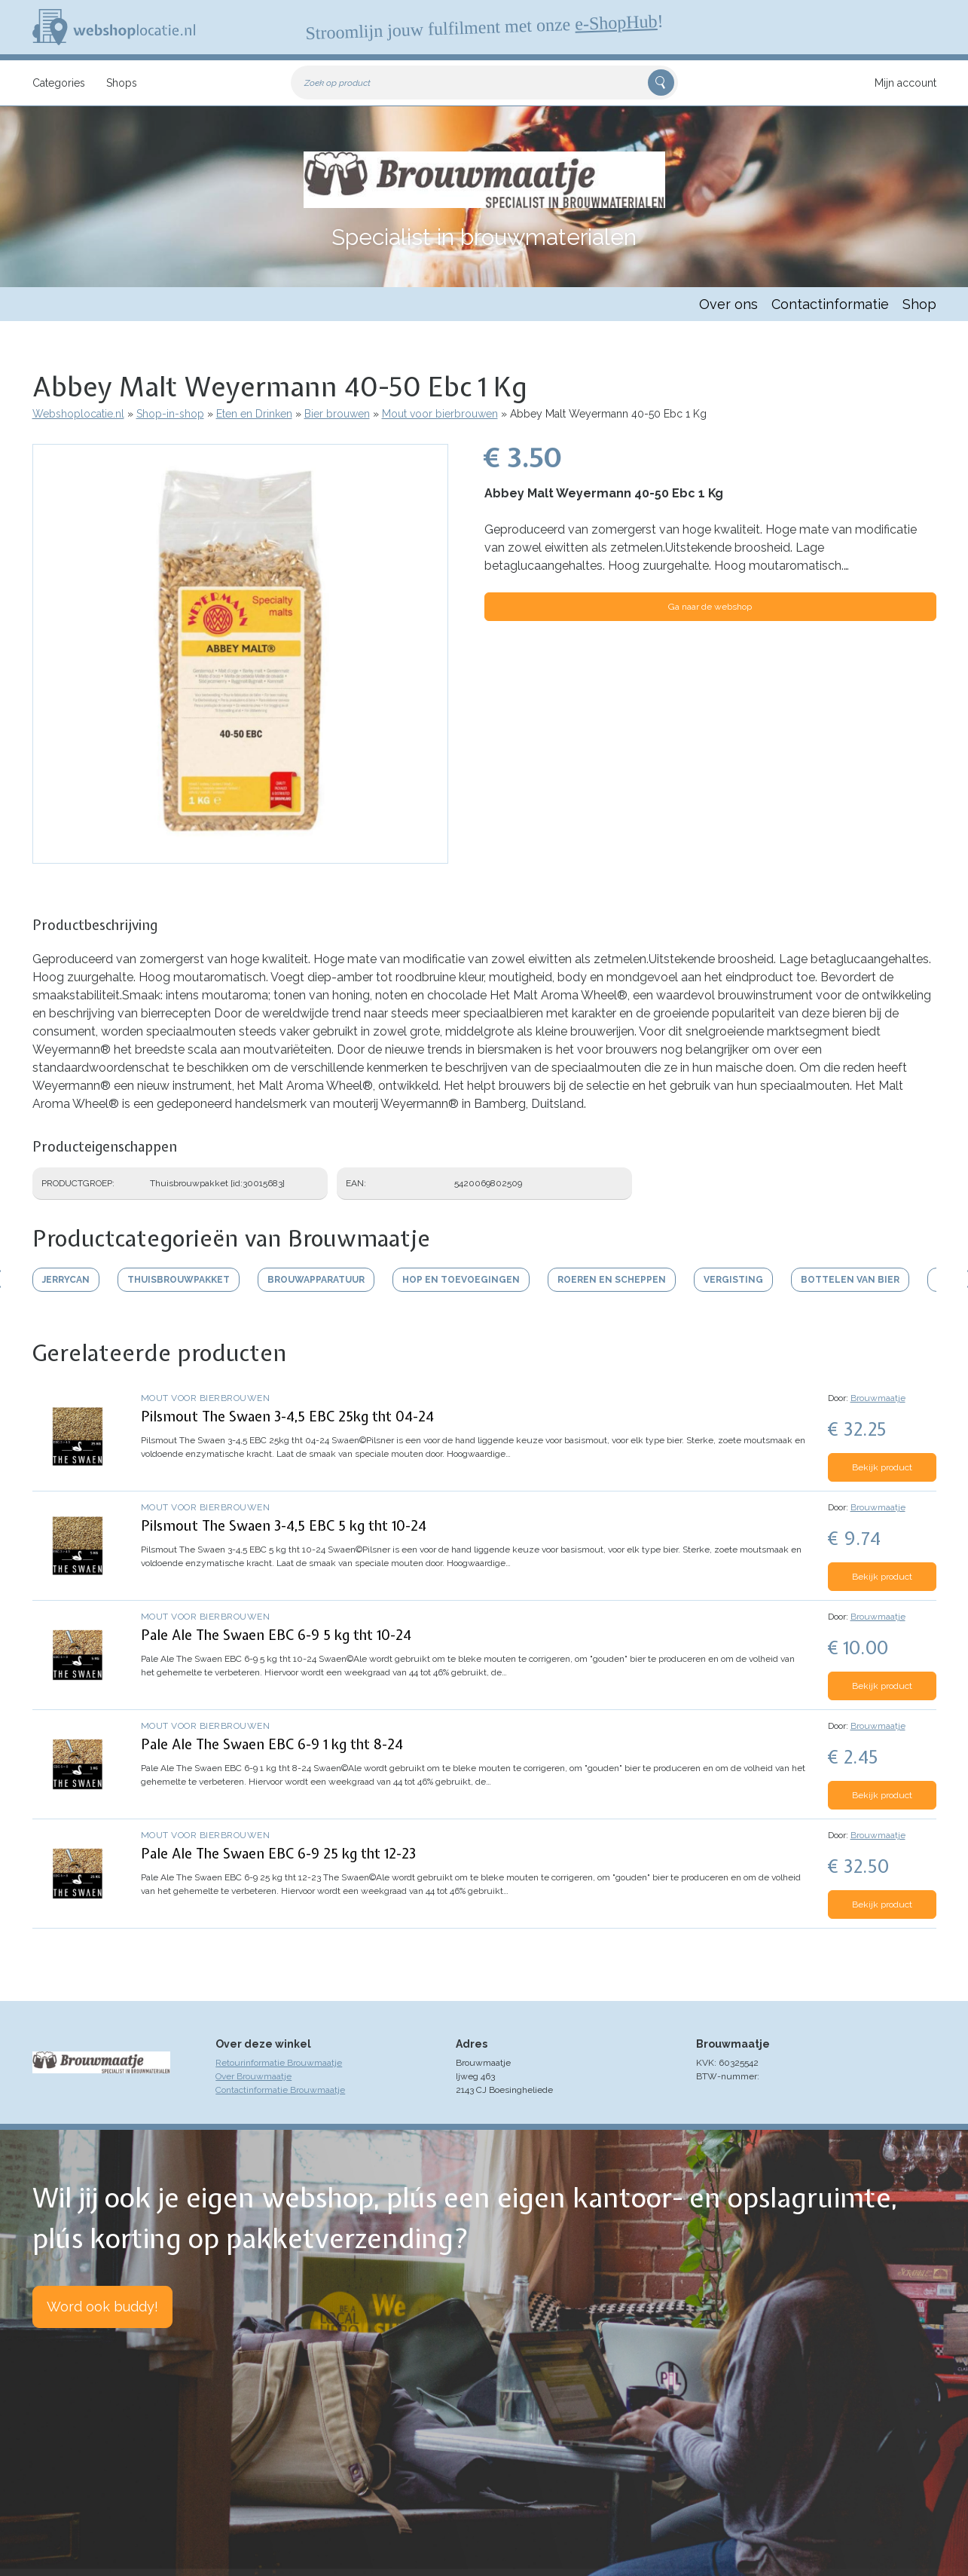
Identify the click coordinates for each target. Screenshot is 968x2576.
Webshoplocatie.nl (78, 414)
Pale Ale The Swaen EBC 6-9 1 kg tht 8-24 (272, 1744)
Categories (58, 83)
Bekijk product (882, 1467)
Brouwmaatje (877, 1398)
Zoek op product (337, 83)
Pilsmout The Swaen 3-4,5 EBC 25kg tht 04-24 (287, 1416)
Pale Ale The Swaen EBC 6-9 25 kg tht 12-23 (278, 1853)
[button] (240, 856)
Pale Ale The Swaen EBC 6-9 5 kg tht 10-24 (276, 1635)
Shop (919, 304)
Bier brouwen (337, 414)
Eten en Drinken (254, 414)
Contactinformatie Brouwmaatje (280, 2090)
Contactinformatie (830, 304)
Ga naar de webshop (710, 606)
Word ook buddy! (102, 2306)
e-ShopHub (615, 22)
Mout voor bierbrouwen (440, 414)
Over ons (728, 304)
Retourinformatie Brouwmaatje (278, 2062)
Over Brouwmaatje (253, 2076)
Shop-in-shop (170, 414)
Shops (121, 83)
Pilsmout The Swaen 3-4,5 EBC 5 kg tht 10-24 (283, 1525)
